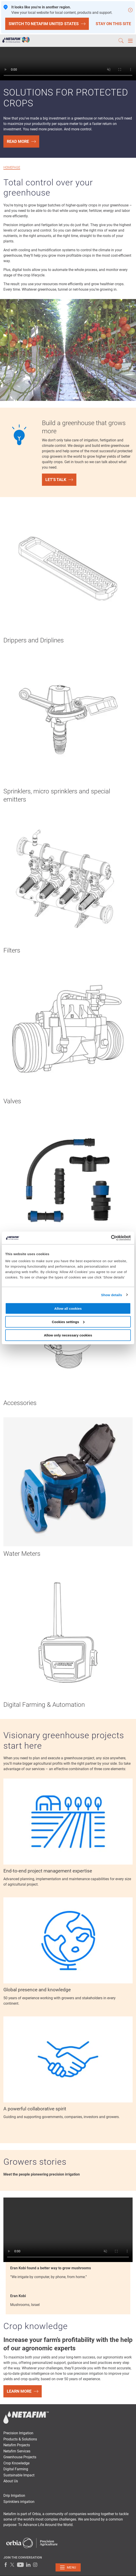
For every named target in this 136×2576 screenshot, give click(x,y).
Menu (68, 2567)
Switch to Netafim (44, 23)
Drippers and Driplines (33, 640)
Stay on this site (113, 24)
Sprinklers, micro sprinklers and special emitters (56, 795)
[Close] (130, 10)
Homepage (11, 167)
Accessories (19, 1403)
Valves (12, 1101)
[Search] (121, 40)
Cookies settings (68, 1322)
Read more (18, 141)
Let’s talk (55, 479)
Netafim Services (16, 2451)
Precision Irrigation (18, 2433)
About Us (10, 2481)
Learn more (19, 2391)
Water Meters (21, 1553)
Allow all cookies (68, 1308)
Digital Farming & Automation (44, 1704)
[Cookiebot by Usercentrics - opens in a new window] (111, 1238)
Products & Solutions (20, 2439)
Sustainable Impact (18, 2475)
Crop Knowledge (16, 2463)
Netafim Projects (16, 2445)
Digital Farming (15, 2469)
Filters (11, 950)
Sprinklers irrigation (18, 2501)
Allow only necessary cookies (68, 1335)
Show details (111, 1295)
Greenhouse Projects (19, 2457)
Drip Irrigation (14, 2495)
